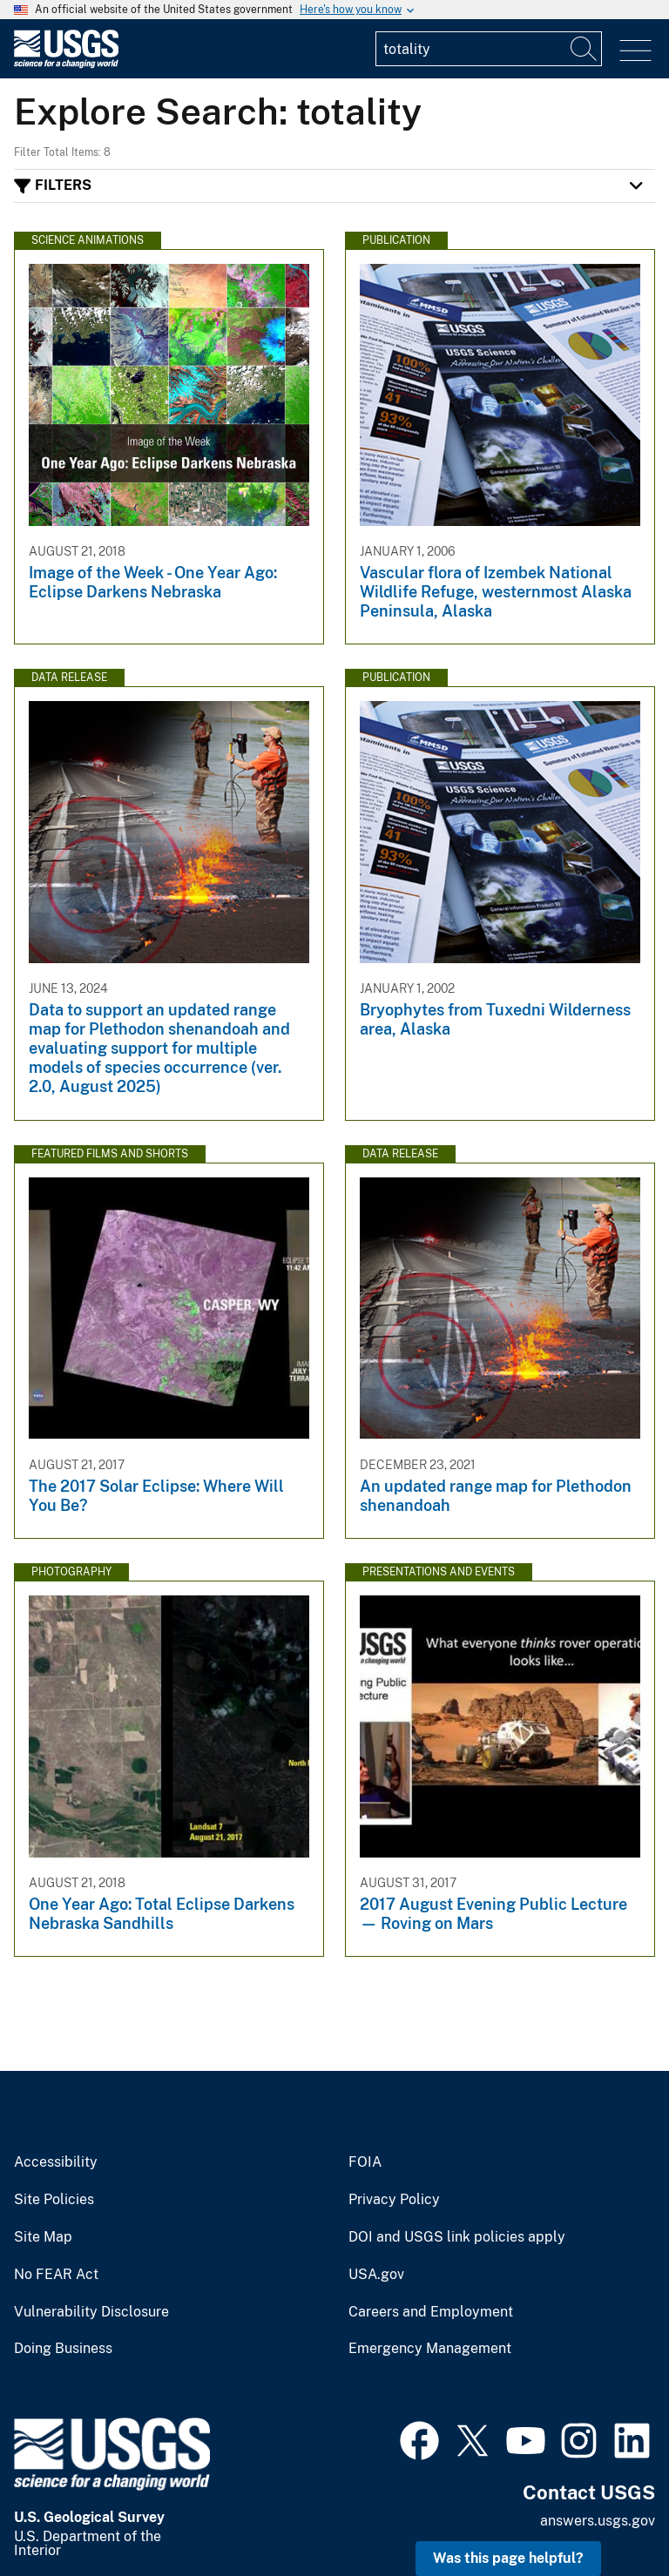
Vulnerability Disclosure (91, 2312)
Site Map (43, 2237)
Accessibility (56, 2162)
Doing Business (63, 2349)
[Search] (584, 48)
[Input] (488, 48)
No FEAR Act (56, 2275)
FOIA (365, 2162)
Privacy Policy (394, 2200)
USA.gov (376, 2275)
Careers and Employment (430, 2312)
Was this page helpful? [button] (508, 2558)
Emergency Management (429, 2349)
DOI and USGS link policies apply (456, 2237)
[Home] (66, 64)
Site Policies (54, 2200)
